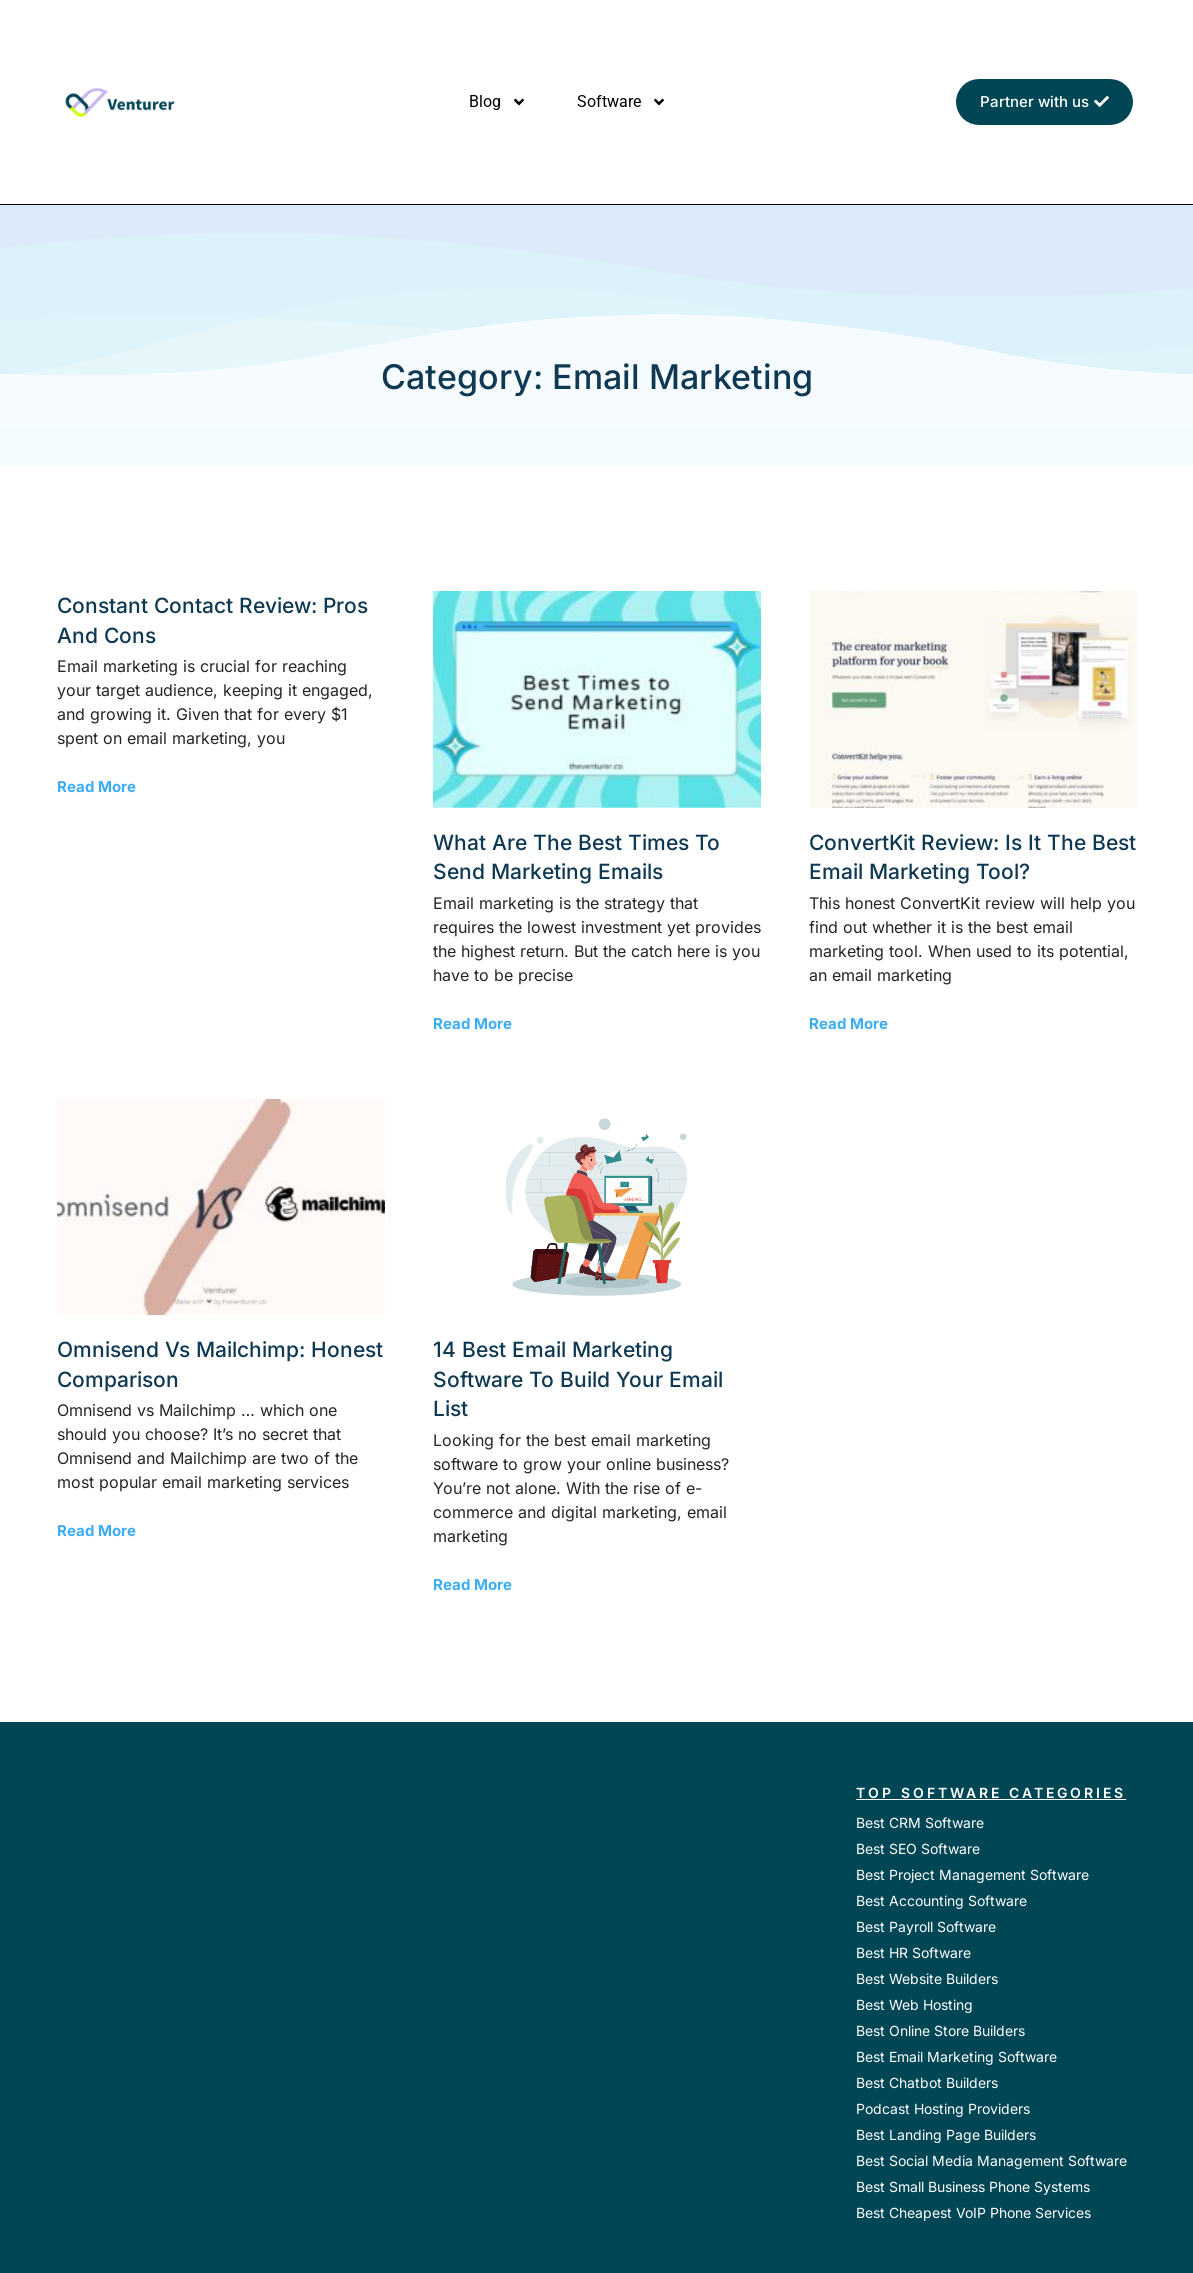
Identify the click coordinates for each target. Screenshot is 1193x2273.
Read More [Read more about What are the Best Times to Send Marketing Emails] (472, 1023)
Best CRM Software (920, 1822)
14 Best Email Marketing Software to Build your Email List (578, 1379)
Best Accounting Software (941, 1900)
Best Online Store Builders (940, 2030)
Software (622, 102)
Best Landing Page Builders (946, 2134)
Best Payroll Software (926, 1926)
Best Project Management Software (972, 1874)
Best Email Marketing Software (956, 2056)
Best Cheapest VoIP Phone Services (973, 2212)
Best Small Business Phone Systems (973, 2186)
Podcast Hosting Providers (943, 2108)
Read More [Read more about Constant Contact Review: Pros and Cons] (96, 786)
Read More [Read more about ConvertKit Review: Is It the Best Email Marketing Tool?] (848, 1023)
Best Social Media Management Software (991, 2160)
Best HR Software (913, 1952)
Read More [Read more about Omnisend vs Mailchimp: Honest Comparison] (96, 1530)
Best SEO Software (918, 1848)
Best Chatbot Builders (927, 2082)
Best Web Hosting (914, 2004)
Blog (498, 102)
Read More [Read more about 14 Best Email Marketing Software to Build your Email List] (472, 1584)
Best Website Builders (927, 1978)
